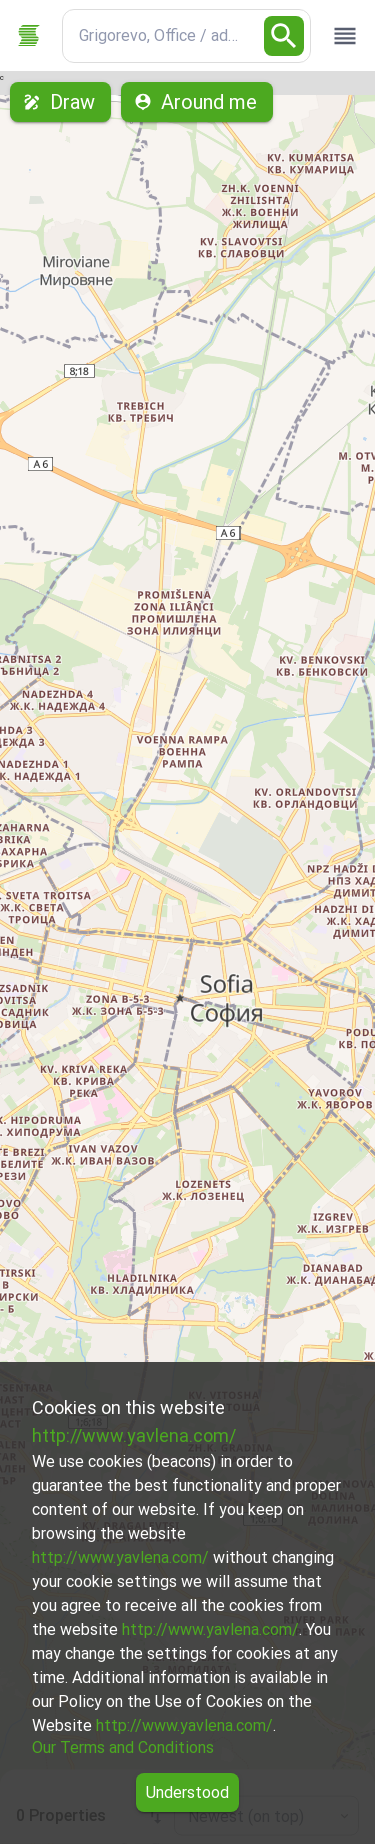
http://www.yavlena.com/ (134, 1435)
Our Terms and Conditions (123, 1747)
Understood (187, 1792)
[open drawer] (345, 36)
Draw (60, 102)
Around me (197, 102)
